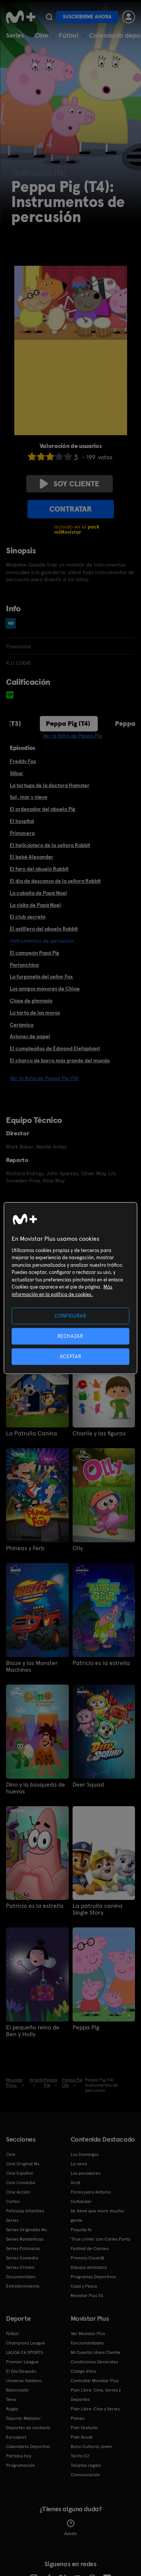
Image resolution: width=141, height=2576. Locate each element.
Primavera (22, 833)
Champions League (25, 2343)
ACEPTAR (71, 1356)
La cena (79, 2163)
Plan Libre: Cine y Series (95, 2408)
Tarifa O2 (80, 2456)
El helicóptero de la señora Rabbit (50, 845)
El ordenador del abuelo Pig (42, 809)
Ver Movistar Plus (88, 2333)
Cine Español (19, 2173)
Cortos (13, 2201)
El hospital (22, 821)
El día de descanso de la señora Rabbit (55, 881)
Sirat (75, 2182)
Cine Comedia (20, 2182)
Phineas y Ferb (25, 1548)
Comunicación (85, 2474)
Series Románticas (24, 2239)
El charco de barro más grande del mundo (60, 1060)
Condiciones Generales (94, 2361)
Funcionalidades (87, 2343)
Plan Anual (81, 2437)
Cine (41, 35)
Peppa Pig (86, 2027)
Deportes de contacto (28, 2427)
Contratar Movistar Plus (94, 2380)
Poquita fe (81, 2229)
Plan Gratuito (84, 2427)
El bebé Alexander (31, 857)
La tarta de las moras (35, 1013)
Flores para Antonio (91, 2192)
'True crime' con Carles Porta (100, 2239)
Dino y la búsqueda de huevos (35, 1788)
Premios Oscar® (88, 2258)
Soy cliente (69, 484)
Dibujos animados (89, 2267)
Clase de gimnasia (31, 1001)
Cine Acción (18, 2192)
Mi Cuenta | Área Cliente (95, 2352)
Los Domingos (85, 2154)
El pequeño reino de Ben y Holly (32, 2031)
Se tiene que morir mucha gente (97, 2215)
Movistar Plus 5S (87, 2295)
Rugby (12, 2408)
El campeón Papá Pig (34, 953)
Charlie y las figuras (99, 1433)
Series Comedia (22, 2258)
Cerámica (21, 1025)
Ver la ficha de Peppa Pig (72, 736)
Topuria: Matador (23, 2418)
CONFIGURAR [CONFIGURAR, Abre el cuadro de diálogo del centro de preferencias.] (70, 1315)
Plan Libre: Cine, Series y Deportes (96, 2394)
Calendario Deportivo (28, 2446)
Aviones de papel (30, 1036)
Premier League (22, 2361)
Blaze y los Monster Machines (32, 1666)
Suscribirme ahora (87, 17)
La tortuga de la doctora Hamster (49, 785)
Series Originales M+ (26, 2229)
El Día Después (21, 2371)
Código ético (83, 2371)
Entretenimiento (22, 2286)
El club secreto (27, 917)
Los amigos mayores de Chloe (45, 989)
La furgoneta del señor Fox (41, 976)
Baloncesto (17, 2390)
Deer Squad (88, 1784)
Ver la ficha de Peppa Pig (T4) (44, 1078)
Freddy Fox (23, 761)
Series (15, 35)
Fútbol (69, 35)
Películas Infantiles (25, 2210)
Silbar (16, 773)
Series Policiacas (23, 2248)
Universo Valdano (24, 2380)
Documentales (20, 2276)
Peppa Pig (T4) (68, 723)
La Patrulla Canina (31, 1433)
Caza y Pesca (84, 2286)
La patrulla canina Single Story (98, 1909)
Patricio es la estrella (101, 1663)
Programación (20, 2465)
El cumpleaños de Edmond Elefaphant (55, 1048)
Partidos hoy (18, 2456)
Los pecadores (85, 2173)
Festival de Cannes (90, 2248)
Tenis (11, 2399)
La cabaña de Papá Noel (38, 893)
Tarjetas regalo (86, 2465)
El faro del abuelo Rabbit (39, 869)
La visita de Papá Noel (35, 905)
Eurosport (16, 2437)
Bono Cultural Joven (91, 2446)
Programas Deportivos (93, 2276)
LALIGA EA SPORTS (24, 2352)
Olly (78, 1548)
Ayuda (70, 2528)
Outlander (81, 2201)
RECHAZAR (70, 1336)
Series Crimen (20, 2267)
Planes (77, 2418)
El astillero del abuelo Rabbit (44, 929)
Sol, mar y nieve (28, 797)
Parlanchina (24, 965)
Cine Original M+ (23, 2163)
